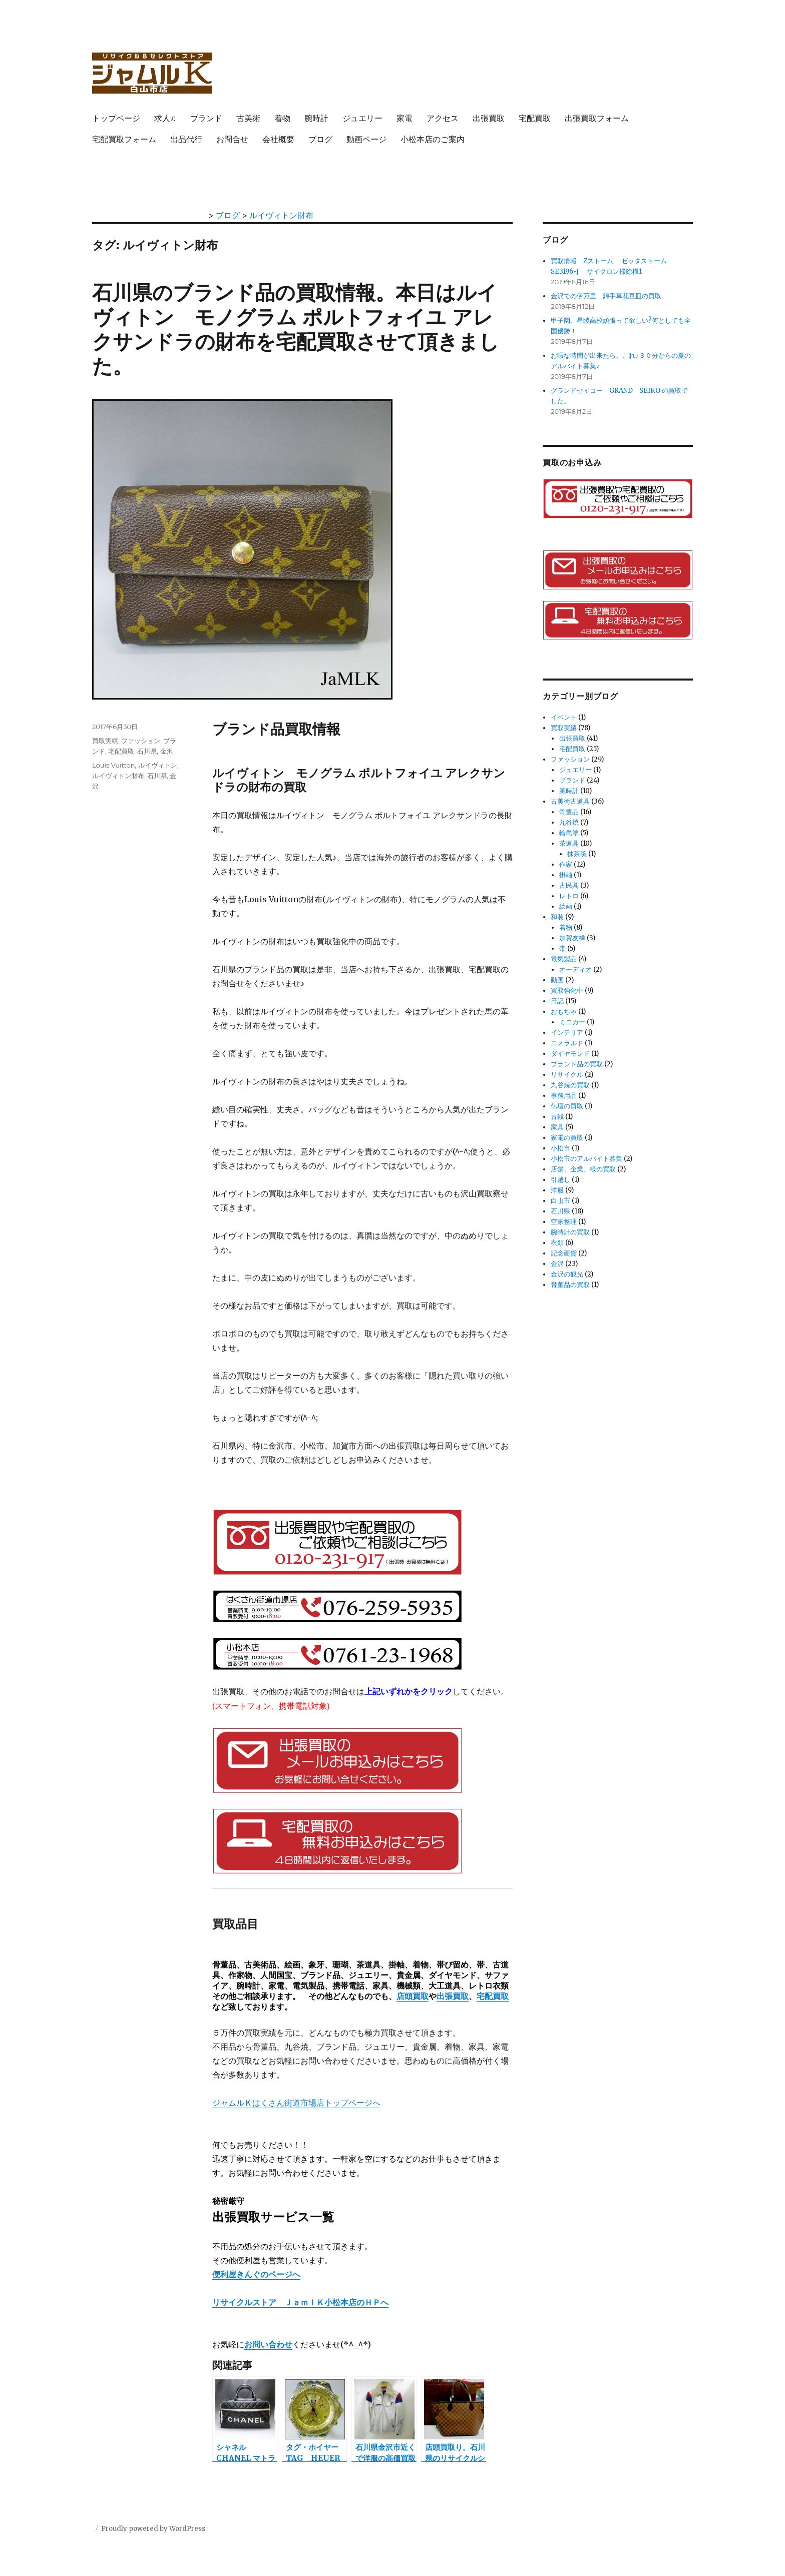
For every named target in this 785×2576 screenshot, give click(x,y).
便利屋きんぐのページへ (256, 2274)
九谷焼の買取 (570, 1085)
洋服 (557, 1190)
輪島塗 (569, 833)
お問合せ (232, 139)
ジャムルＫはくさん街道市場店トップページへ (296, 2103)
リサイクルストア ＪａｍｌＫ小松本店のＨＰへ (300, 2302)
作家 (565, 864)
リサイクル (567, 1074)
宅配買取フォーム (124, 139)
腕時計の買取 (570, 1232)
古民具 (569, 885)
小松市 (560, 1148)
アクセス (443, 118)
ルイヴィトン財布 (118, 776)
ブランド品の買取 (577, 1064)
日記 (557, 1001)
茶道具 (569, 843)
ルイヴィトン (157, 765)
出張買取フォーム (597, 118)
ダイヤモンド (570, 1053)
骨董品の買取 (570, 1284)
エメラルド (567, 1043)
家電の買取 (567, 1137)
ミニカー (572, 1022)
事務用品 (564, 1095)
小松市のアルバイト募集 (586, 1158)
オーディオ (575, 969)
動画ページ (366, 139)
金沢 (166, 751)
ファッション (140, 741)
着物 (282, 118)
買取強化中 (567, 990)
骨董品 (569, 812)
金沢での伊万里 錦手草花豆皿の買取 (606, 296)
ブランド (206, 118)
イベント (564, 717)
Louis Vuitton (113, 765)
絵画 (565, 906)
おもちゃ (564, 1011)
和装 (557, 917)
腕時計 (316, 118)
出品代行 (186, 139)
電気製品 (564, 959)
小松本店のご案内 (433, 139)
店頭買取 (413, 1996)
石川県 (147, 751)
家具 (557, 1127)
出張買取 (489, 118)
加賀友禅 (572, 938)
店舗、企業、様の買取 (583, 1169)
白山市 (560, 1200)
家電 (405, 118)
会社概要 (278, 139)
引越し (560, 1179)
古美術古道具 (570, 801)
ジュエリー (362, 118)
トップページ (116, 118)
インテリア (567, 1032)
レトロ (569, 896)
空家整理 (564, 1221)
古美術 (248, 118)
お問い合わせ (268, 2344)
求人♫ (165, 118)
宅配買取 (535, 118)
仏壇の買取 (567, 1106)
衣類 (557, 1242)
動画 (557, 980)
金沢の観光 (567, 1274)
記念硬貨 (564, 1253)
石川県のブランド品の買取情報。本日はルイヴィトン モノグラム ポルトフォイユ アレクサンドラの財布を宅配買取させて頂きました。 (295, 329)
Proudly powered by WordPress (153, 2528)
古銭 (557, 1116)
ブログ (320, 139)
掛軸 (565, 875)
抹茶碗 (577, 854)
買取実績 (105, 741)
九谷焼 (569, 822)
